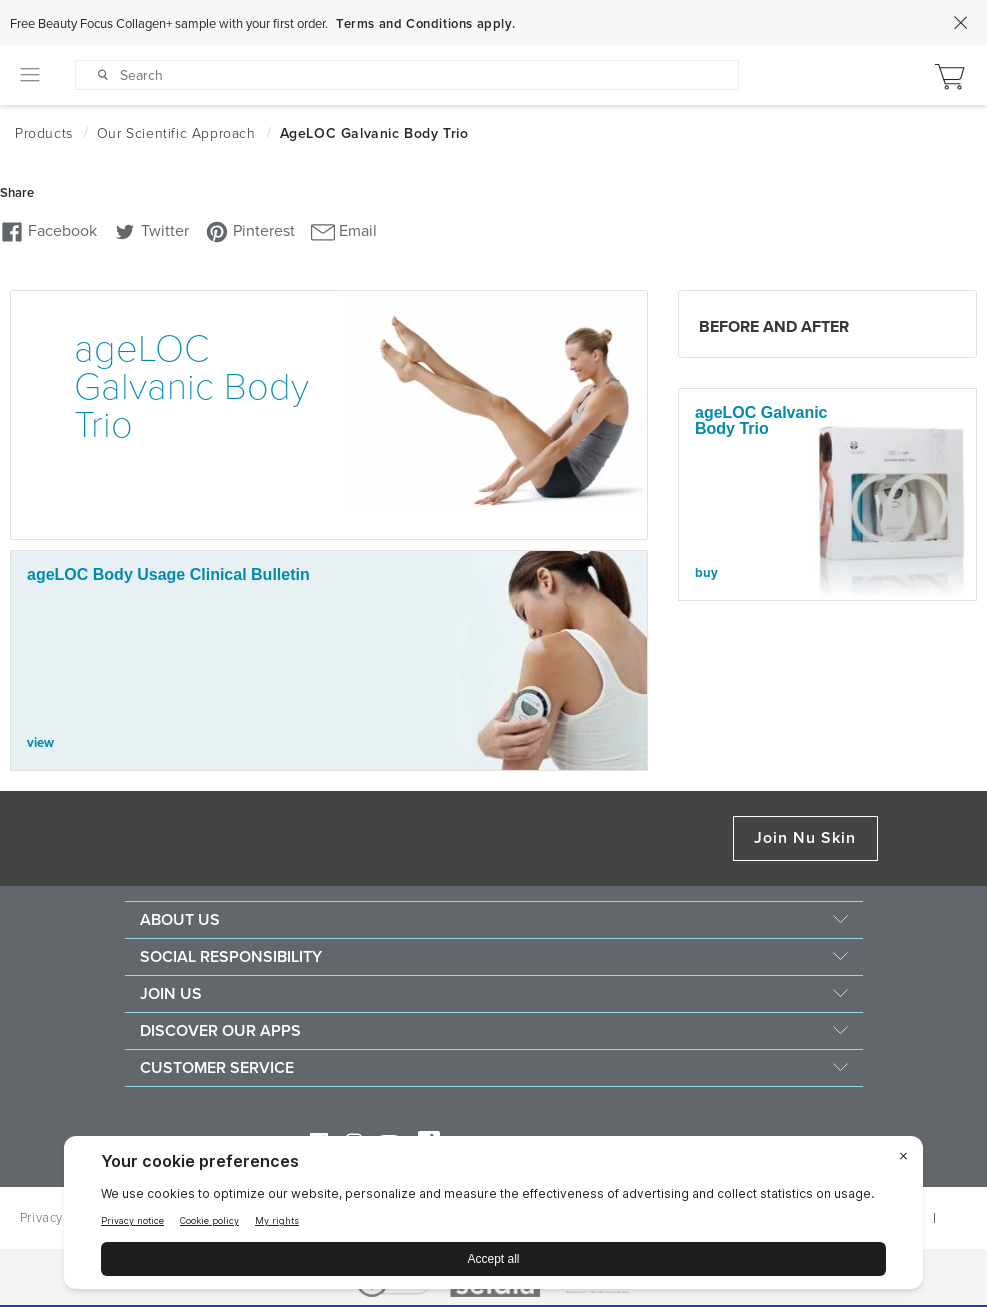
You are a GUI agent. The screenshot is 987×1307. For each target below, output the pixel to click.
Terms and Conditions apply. (425, 24)
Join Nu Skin (805, 838)
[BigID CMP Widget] (493, 1217)
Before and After (774, 327)
